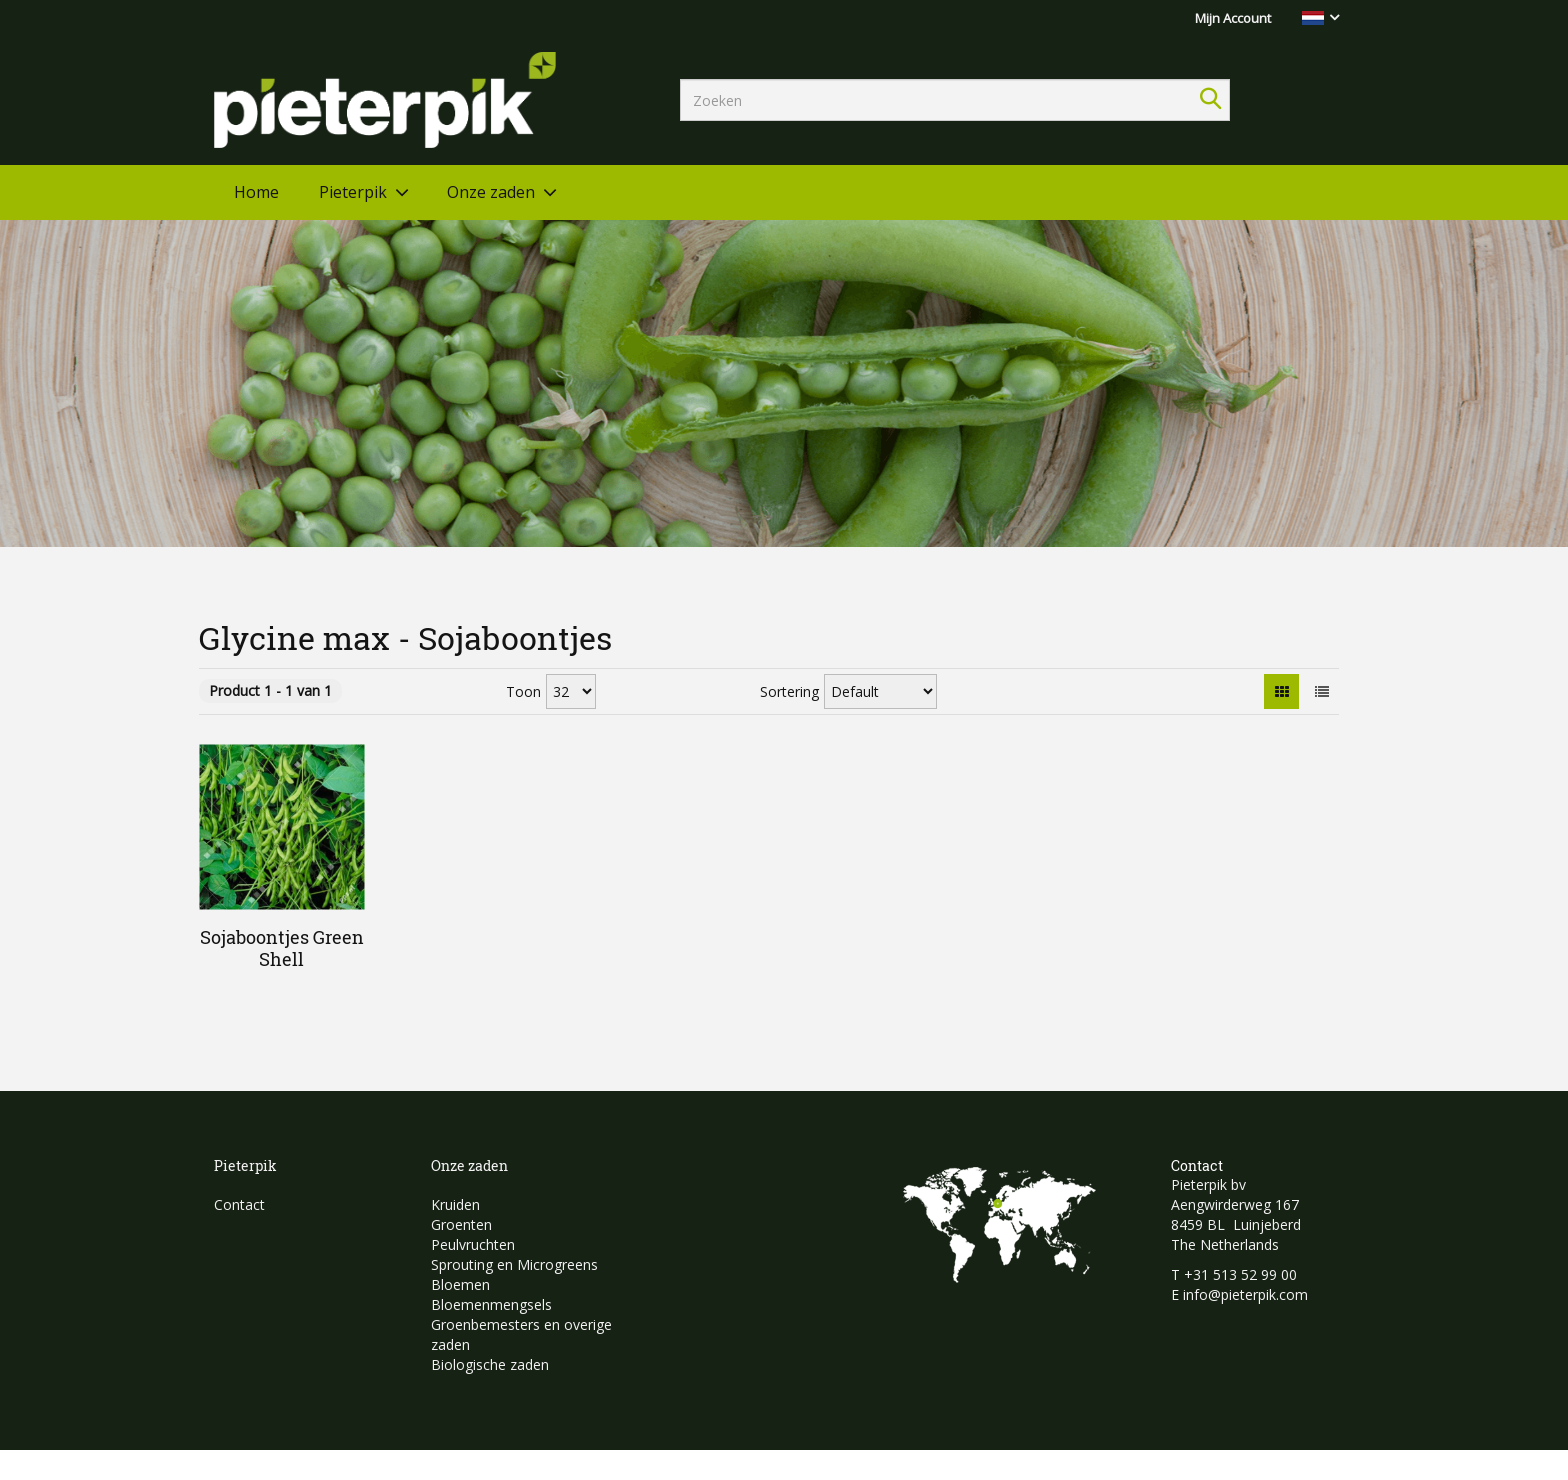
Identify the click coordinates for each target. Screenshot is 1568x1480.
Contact (239, 1204)
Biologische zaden (490, 1364)
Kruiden (455, 1204)
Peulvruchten (473, 1244)
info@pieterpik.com (1245, 1294)
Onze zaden (491, 192)
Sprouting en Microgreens (514, 1264)
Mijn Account (1233, 18)
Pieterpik (353, 192)
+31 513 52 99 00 (1240, 1274)
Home (256, 192)
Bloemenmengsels (491, 1304)
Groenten (461, 1224)
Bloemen (460, 1284)
